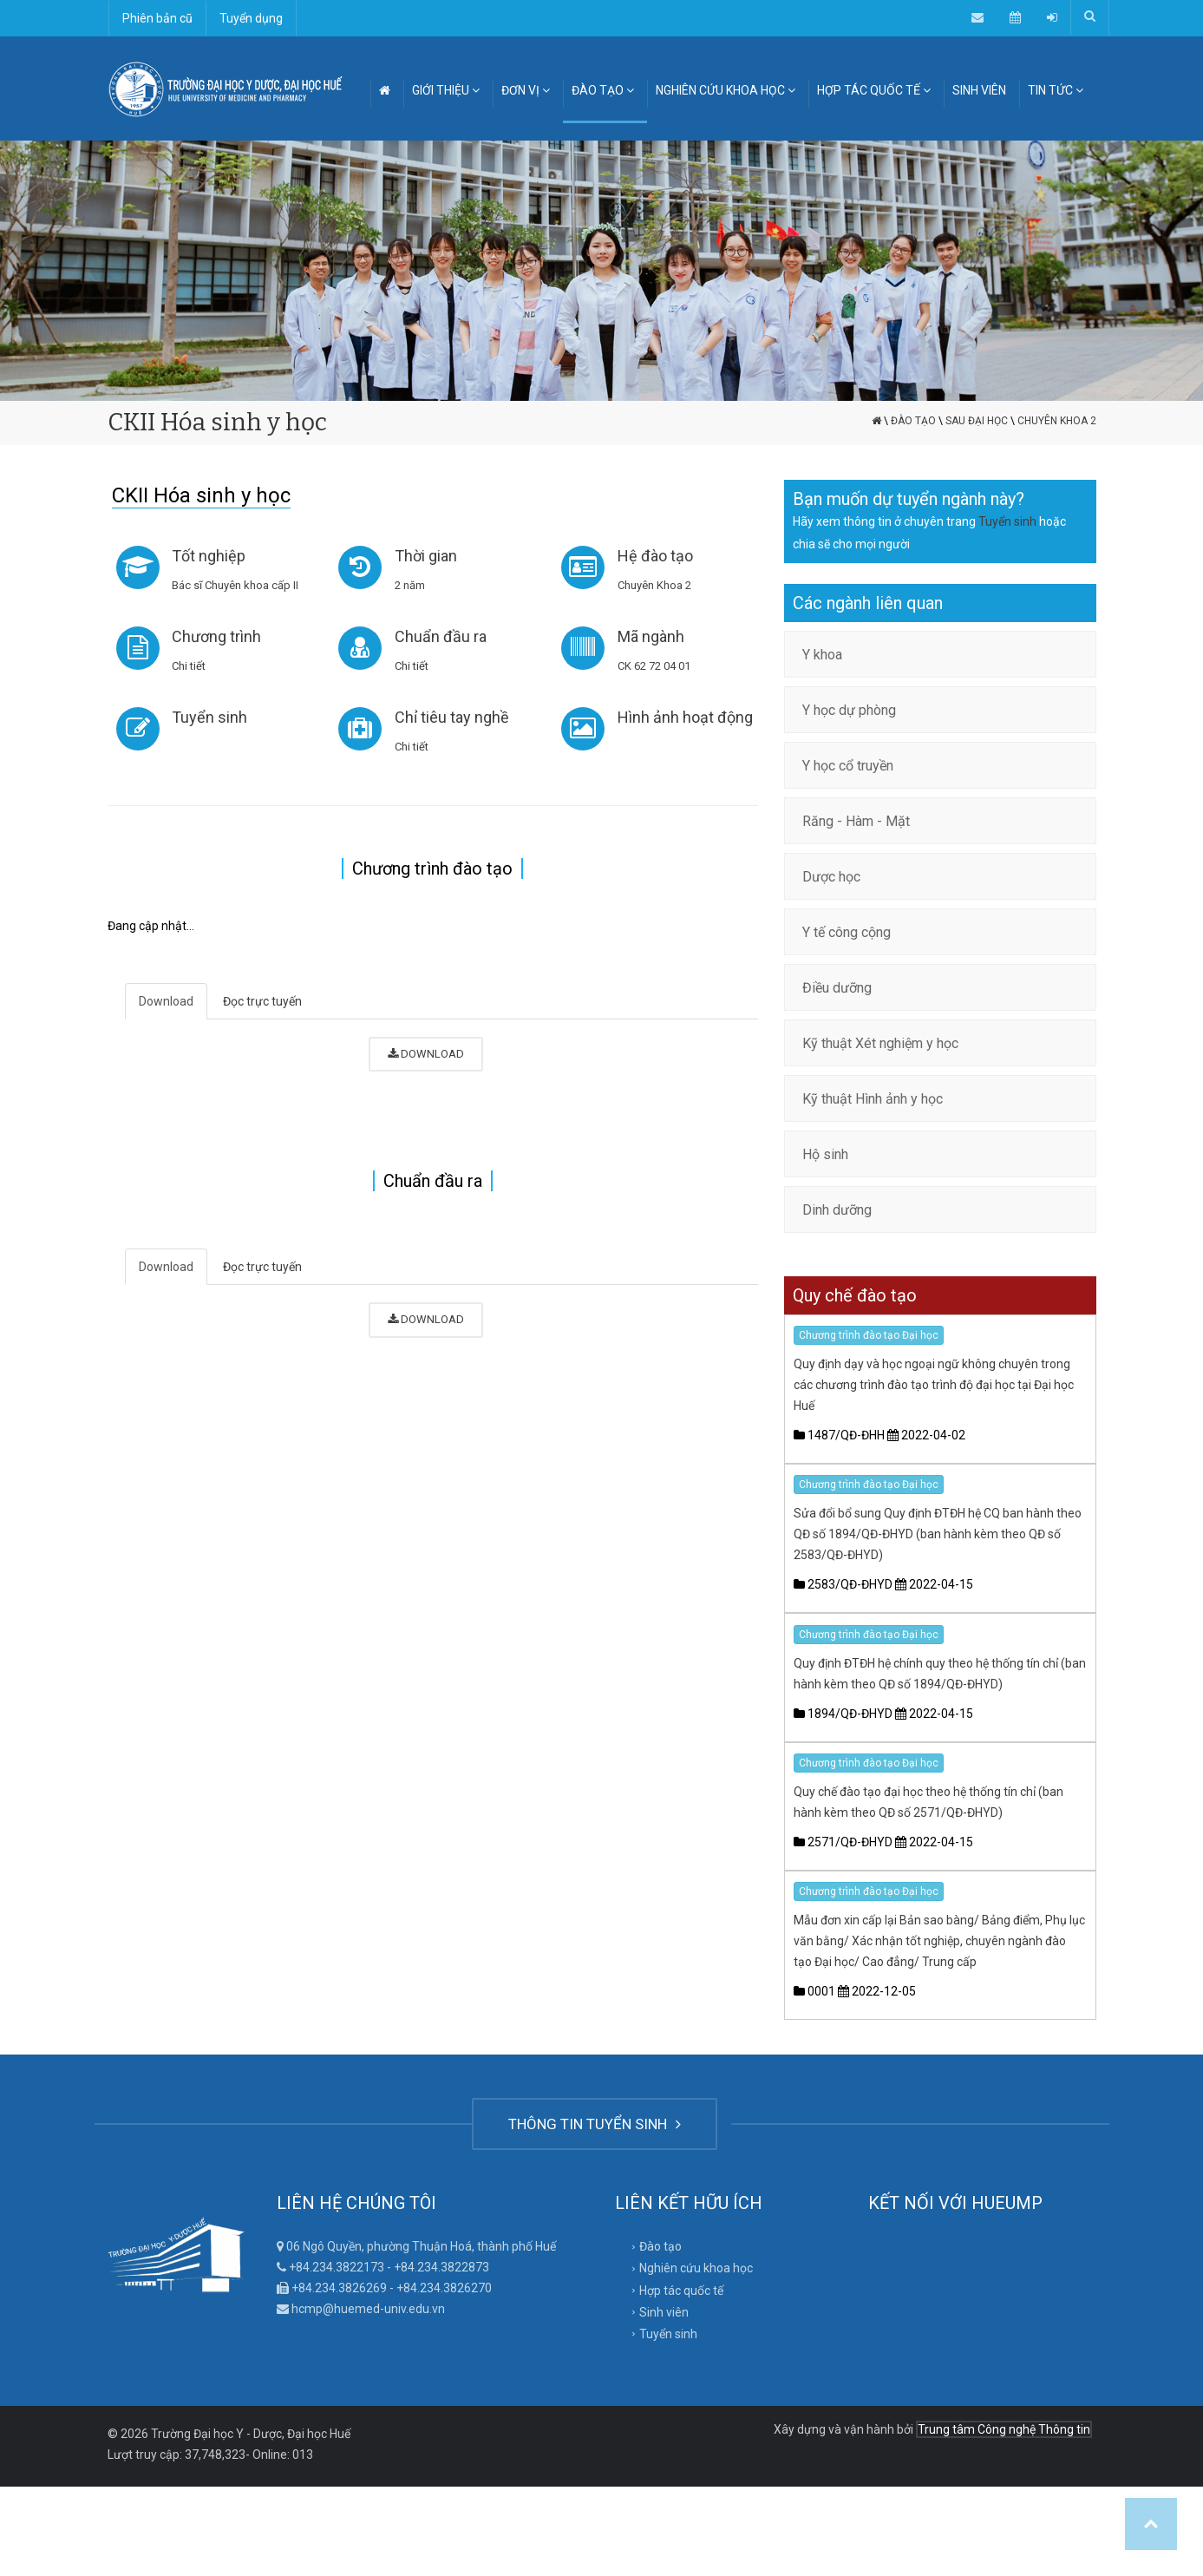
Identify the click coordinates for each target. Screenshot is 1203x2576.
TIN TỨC (1055, 90)
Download (166, 1001)
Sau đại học (976, 421)
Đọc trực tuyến (262, 1001)
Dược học (831, 876)
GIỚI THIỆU (446, 90)
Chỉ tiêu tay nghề (452, 717)
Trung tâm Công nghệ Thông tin (1004, 2429)
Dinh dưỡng (837, 1210)
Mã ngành (651, 636)
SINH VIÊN (979, 90)
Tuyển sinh (210, 717)
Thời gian (426, 556)
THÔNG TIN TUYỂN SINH (594, 2124)
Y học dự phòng (849, 710)
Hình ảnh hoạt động (685, 717)
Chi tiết (189, 665)
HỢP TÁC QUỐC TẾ (874, 90)
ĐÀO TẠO (603, 90)
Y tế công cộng (846, 932)
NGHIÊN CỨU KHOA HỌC (725, 90)
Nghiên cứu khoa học (696, 2268)
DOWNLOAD (426, 1053)
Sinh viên (664, 2312)
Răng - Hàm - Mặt (856, 821)
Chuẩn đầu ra (441, 636)
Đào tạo (913, 421)
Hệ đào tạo (655, 556)
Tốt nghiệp (209, 556)
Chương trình (217, 636)
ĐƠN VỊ (525, 90)
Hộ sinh (825, 1154)
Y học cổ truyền (847, 765)
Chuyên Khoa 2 (1056, 421)
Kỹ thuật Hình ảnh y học (872, 1099)
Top (1151, 2524)
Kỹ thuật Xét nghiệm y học (880, 1043)
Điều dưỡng (837, 988)
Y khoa (822, 654)
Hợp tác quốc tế (681, 2290)
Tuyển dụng (251, 18)
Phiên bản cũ (157, 18)
